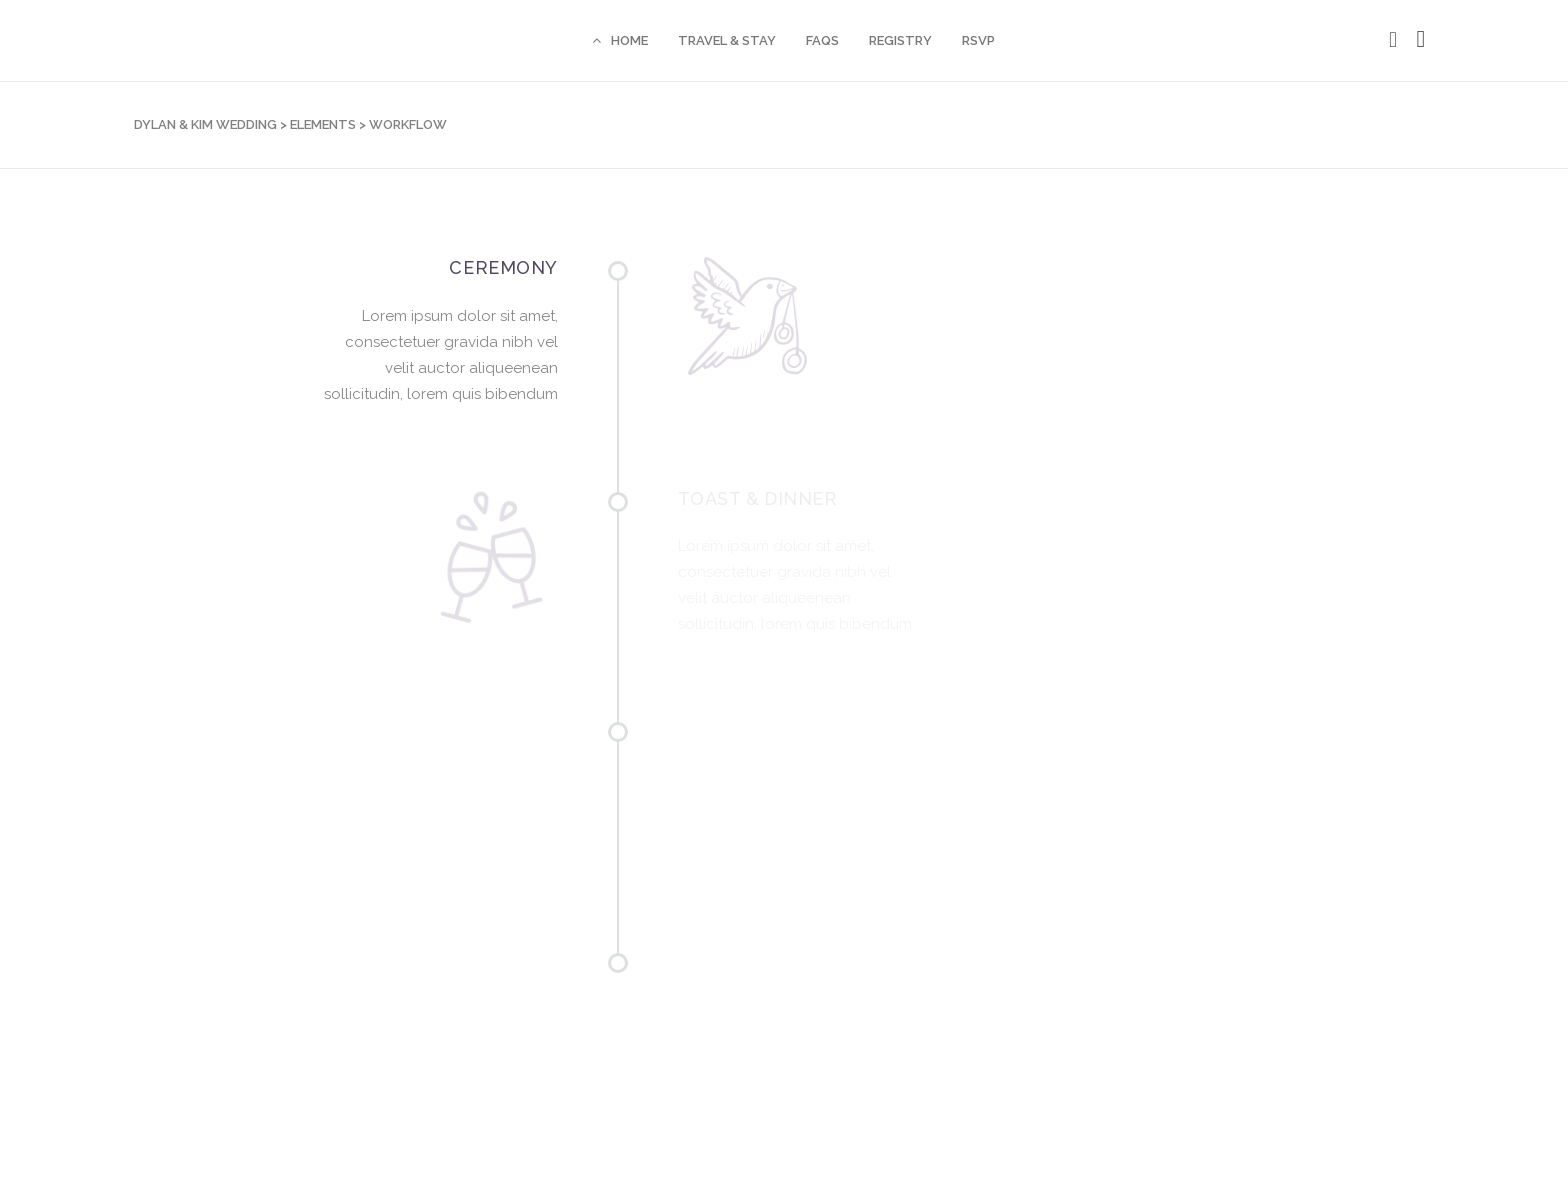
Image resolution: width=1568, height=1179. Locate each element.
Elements (323, 124)
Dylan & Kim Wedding (205, 124)
